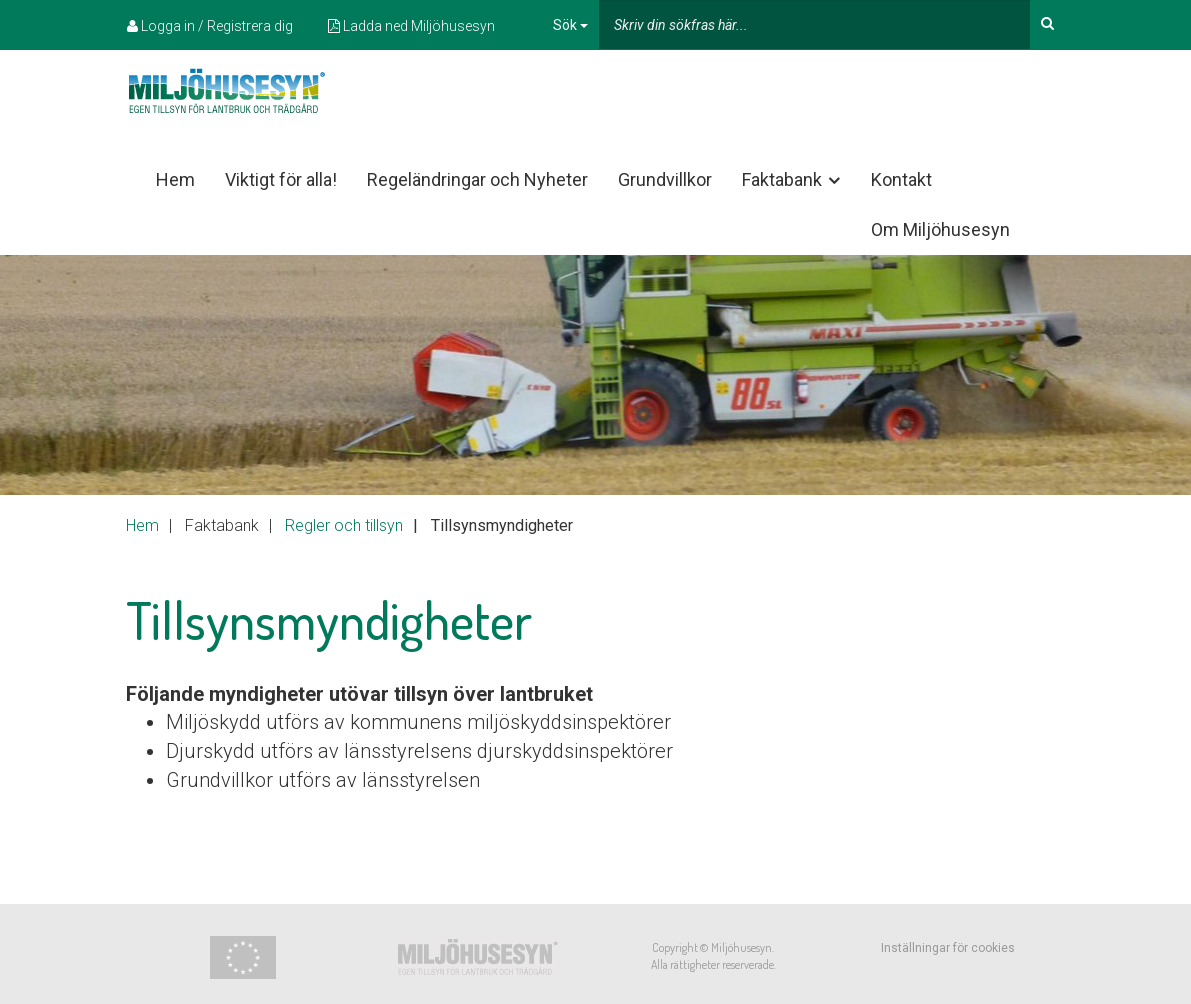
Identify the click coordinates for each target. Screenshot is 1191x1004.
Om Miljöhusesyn (940, 229)
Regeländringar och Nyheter (477, 179)
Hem (175, 179)
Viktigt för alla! (281, 179)
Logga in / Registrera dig (210, 26)
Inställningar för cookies (948, 948)
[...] (814, 24)
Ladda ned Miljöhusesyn (411, 26)
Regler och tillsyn (344, 525)
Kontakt (901, 179)
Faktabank (793, 180)
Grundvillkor (665, 179)
